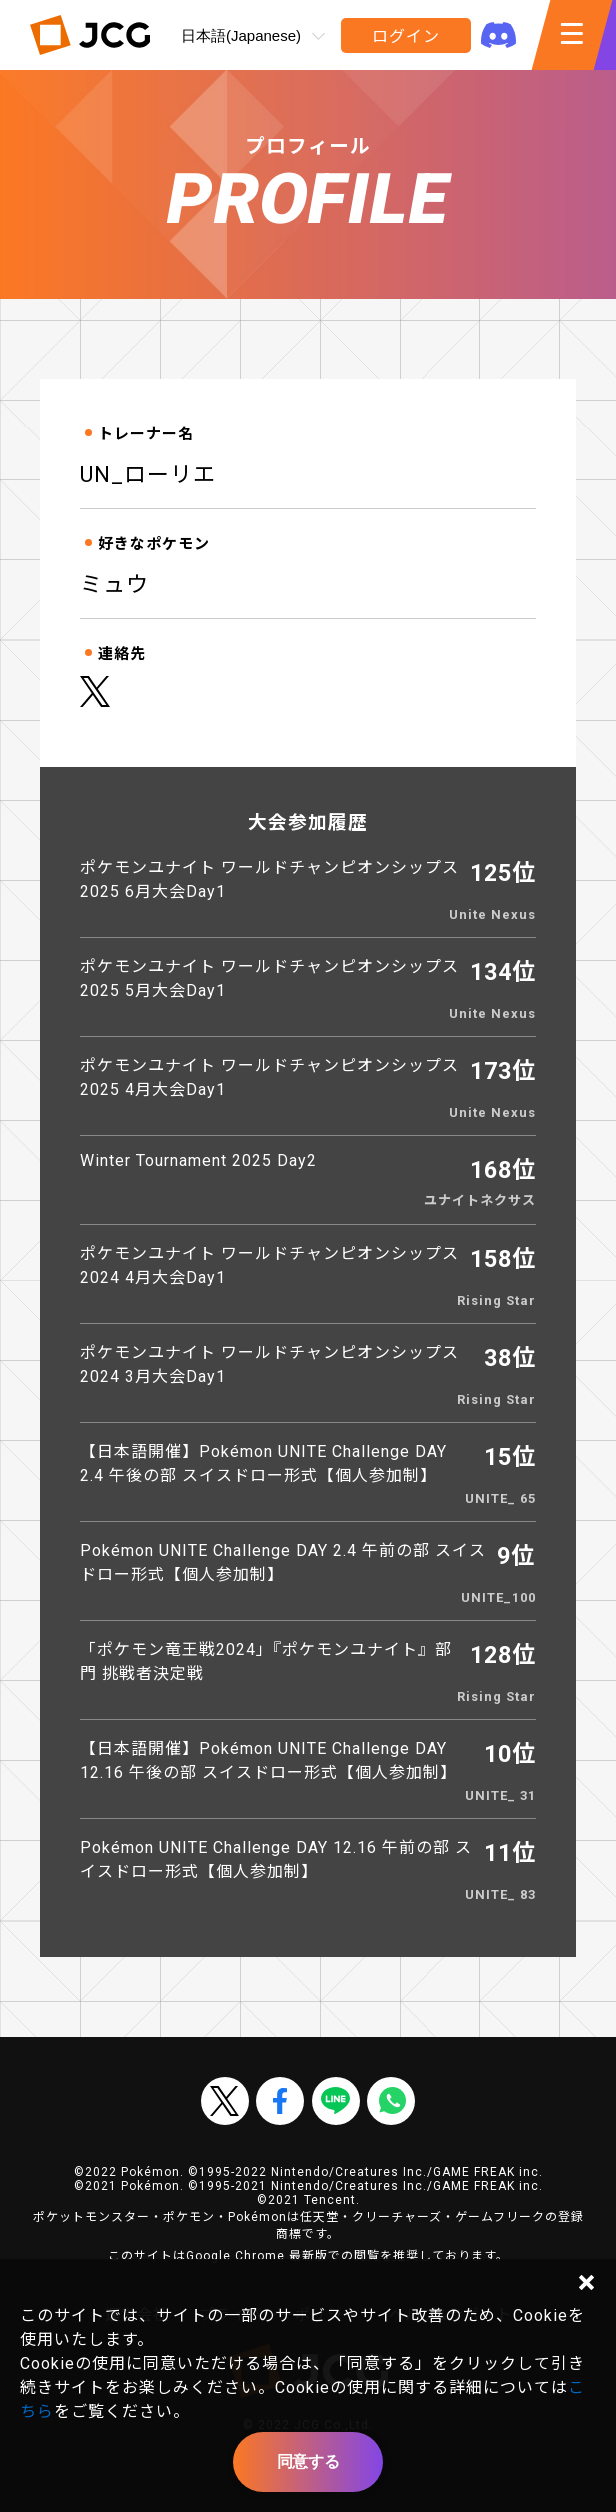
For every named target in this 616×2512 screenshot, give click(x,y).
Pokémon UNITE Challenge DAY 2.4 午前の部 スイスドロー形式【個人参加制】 (283, 1562)
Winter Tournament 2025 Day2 (198, 1160)
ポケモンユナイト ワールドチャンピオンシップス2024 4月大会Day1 (269, 1265)
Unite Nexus (492, 914)
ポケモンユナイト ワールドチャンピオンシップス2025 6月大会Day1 (269, 879)
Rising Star (496, 1300)
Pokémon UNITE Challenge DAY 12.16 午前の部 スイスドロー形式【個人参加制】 (276, 1859)
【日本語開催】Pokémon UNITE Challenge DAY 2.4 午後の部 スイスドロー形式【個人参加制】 (263, 1463)
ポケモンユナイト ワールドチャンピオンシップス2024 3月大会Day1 (269, 1364)
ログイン (405, 36)
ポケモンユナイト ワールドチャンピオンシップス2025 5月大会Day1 (269, 978)
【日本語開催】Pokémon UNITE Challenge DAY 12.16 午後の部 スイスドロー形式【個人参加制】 (268, 1760)
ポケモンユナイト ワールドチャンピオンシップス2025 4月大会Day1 (269, 1077)
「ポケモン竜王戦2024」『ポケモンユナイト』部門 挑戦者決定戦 (266, 1661)
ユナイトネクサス (480, 1200)
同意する (308, 2461)
